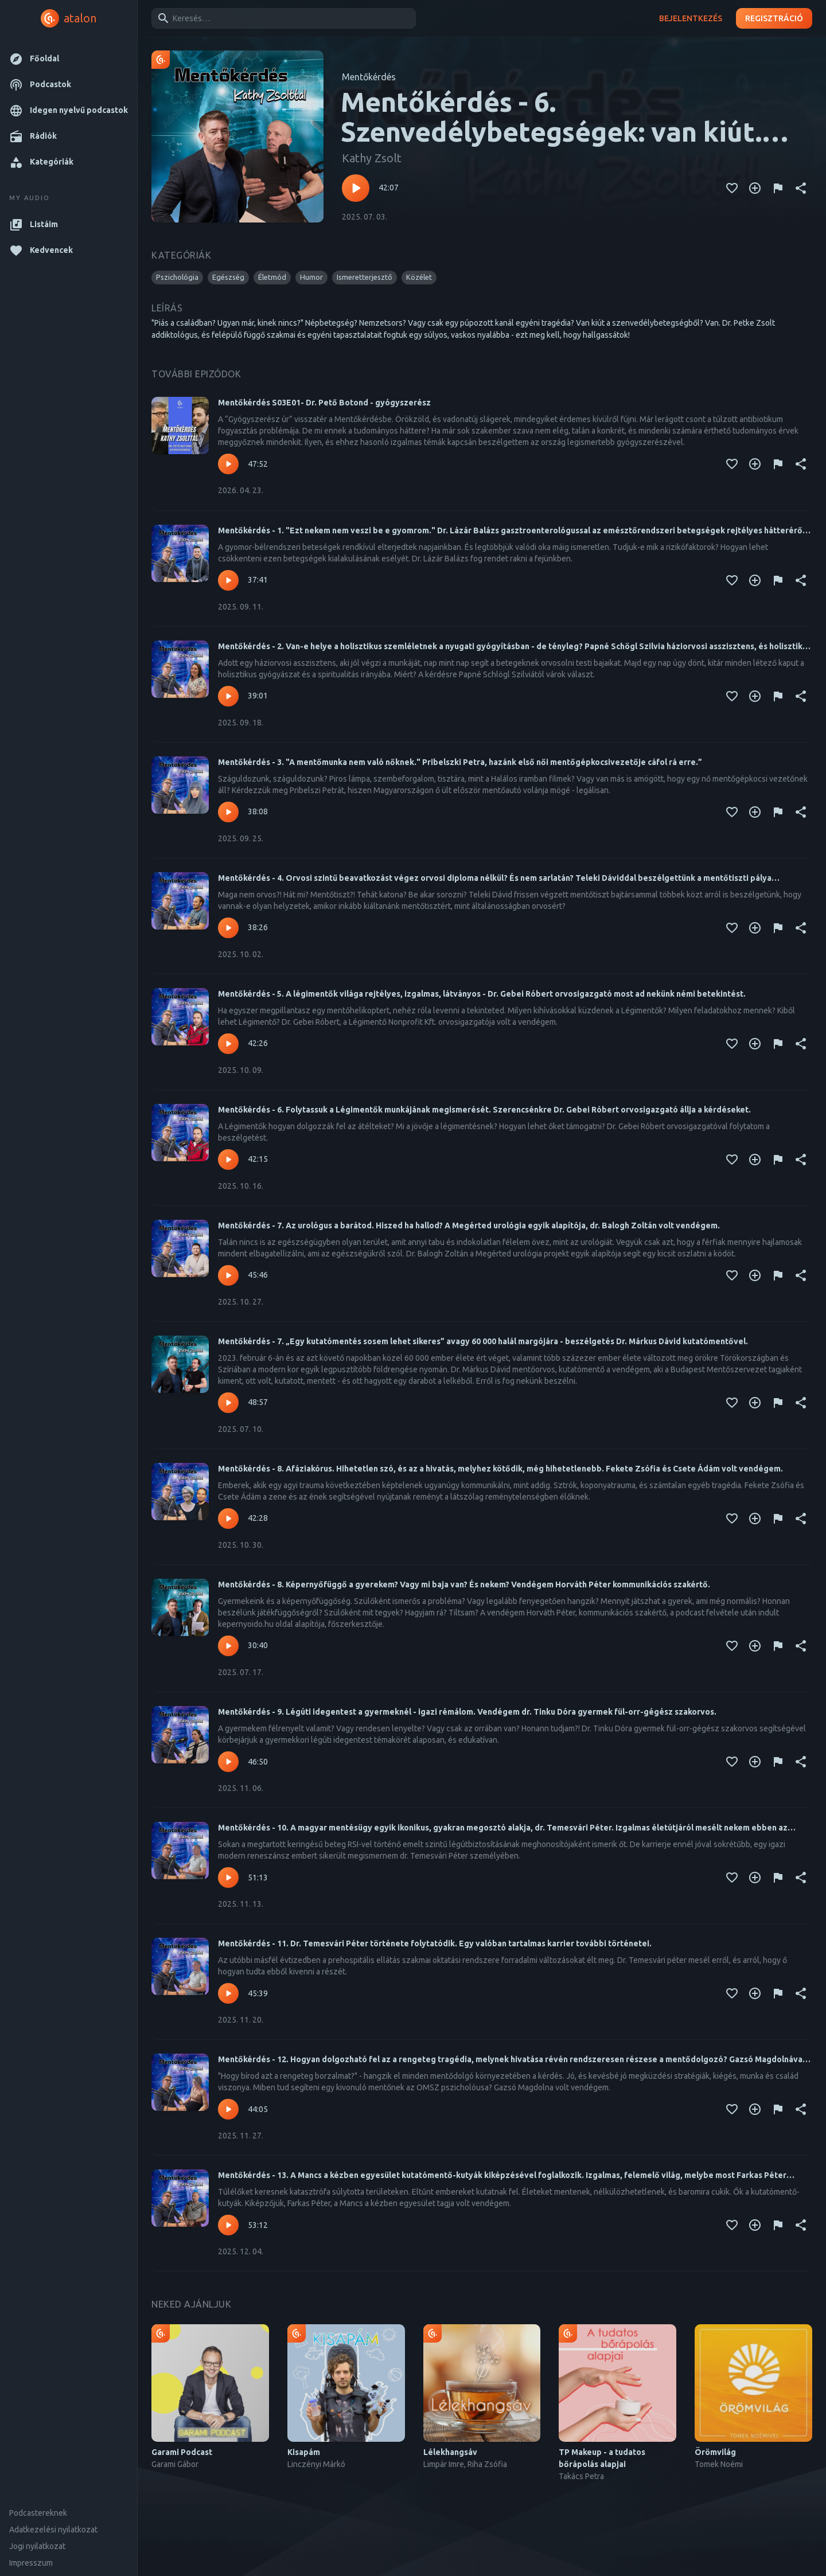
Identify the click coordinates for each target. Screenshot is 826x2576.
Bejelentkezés (690, 18)
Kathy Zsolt (372, 158)
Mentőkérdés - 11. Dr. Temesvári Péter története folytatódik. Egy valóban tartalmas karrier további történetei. (435, 1943)
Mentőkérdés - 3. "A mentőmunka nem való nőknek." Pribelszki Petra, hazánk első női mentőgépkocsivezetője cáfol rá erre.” (460, 762)
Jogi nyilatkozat (37, 2546)
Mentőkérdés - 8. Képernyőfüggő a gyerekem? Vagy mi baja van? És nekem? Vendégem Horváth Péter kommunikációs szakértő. (464, 1584)
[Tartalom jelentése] (777, 188)
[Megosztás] (800, 188)
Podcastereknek (38, 2513)
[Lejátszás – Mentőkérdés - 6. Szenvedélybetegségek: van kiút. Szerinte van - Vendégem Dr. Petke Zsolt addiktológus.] (355, 188)
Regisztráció (774, 18)
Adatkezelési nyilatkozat (53, 2529)
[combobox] (281, 18)
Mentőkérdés (369, 77)
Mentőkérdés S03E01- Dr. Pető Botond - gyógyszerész (324, 402)
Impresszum (31, 2562)
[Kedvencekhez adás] (731, 188)
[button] (68, 59)
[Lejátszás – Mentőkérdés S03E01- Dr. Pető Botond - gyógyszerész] (228, 464)
